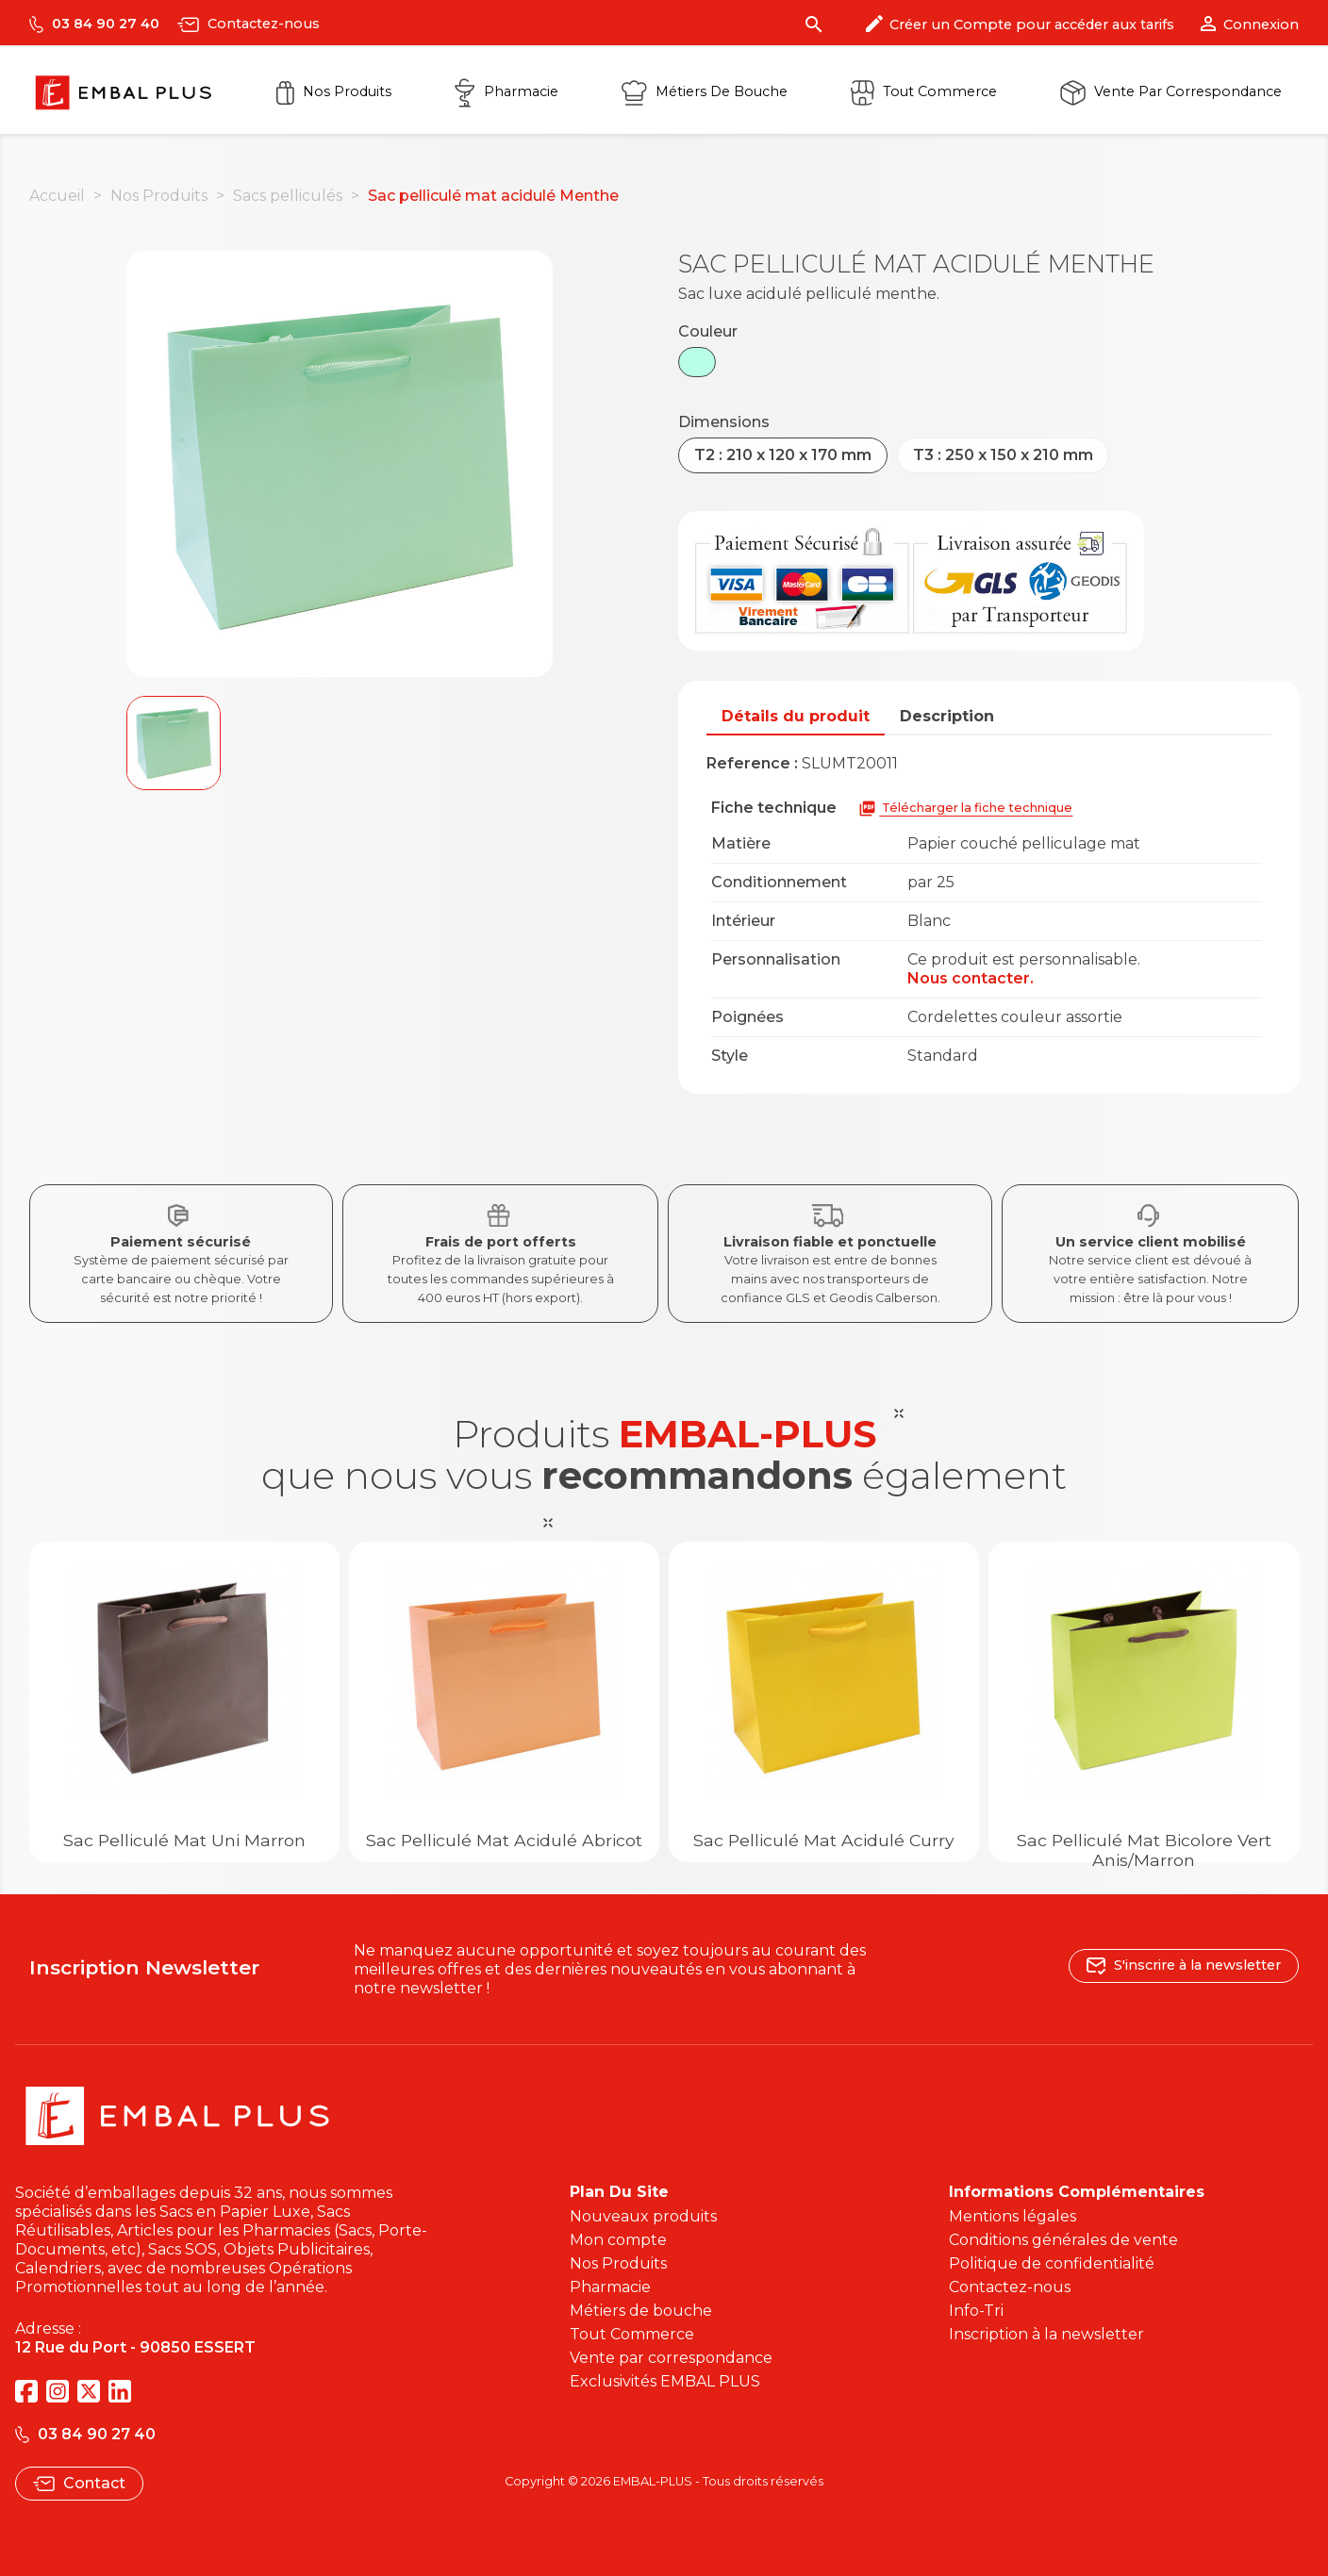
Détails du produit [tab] (796, 716)
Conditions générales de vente (1063, 2240)
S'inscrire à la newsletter (1184, 1965)
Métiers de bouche (641, 2311)
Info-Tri (976, 2311)
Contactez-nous (248, 23)
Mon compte (618, 2240)
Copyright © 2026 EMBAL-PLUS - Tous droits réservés (664, 2481)
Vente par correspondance (1171, 91)
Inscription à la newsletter (1046, 2334)
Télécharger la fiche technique (965, 808)
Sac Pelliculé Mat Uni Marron (184, 1840)
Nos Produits (333, 91)
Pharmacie (506, 91)
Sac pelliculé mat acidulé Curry (823, 1840)
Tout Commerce (632, 2334)
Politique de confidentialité (1051, 2263)
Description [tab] (947, 716)
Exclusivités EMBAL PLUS (665, 2381)
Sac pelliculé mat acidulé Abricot (504, 1840)
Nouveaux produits (643, 2216)
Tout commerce (924, 91)
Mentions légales (1012, 2216)
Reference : (752, 763)
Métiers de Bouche (705, 91)
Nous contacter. (970, 978)
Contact (79, 2483)
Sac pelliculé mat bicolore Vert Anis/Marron (1144, 1850)
